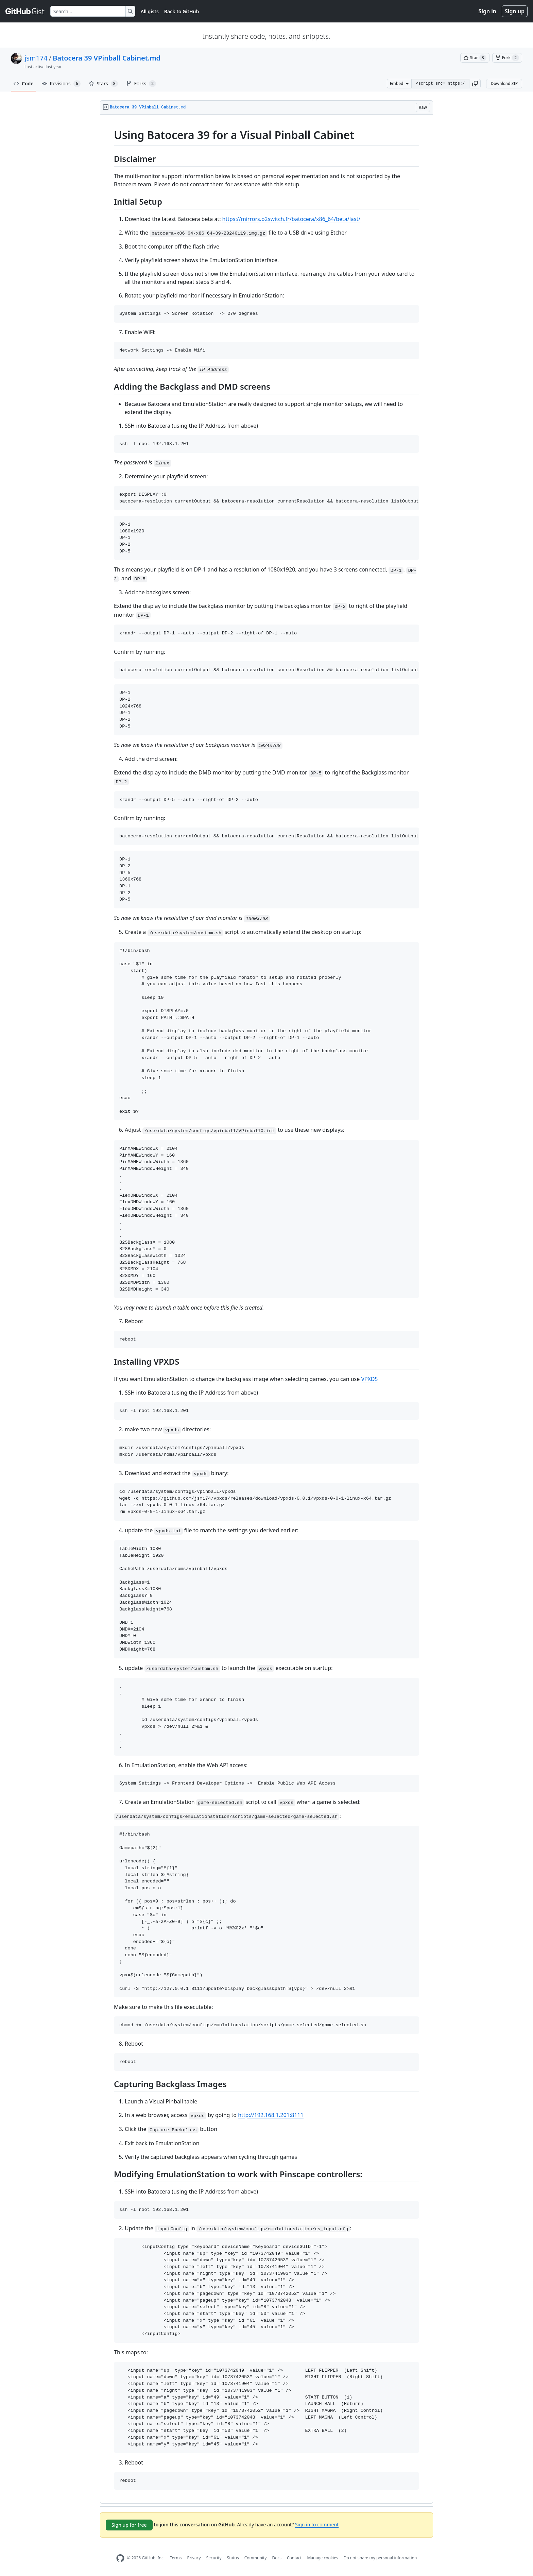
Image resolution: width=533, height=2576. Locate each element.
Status (233, 2558)
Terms (176, 2558)
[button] (475, 83)
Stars (103, 83)
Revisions (61, 83)
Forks (141, 83)
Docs (276, 2558)
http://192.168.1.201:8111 (271, 2115)
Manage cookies (322, 2558)
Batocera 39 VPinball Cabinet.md (106, 58)
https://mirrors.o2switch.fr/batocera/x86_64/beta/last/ (291, 219)
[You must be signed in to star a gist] (474, 58)
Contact (294, 2558)
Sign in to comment (317, 2524)
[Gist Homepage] (25, 11)
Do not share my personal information (380, 2558)
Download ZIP (504, 83)
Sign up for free (129, 2525)
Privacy (194, 2558)
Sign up (515, 11)
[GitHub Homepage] (120, 2558)
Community (255, 2558)
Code (24, 83)
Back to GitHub (181, 11)
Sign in (487, 11)
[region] (266, 1309)
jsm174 (36, 58)
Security (214, 2558)
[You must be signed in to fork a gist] (507, 58)
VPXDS (369, 1379)
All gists (150, 11)
